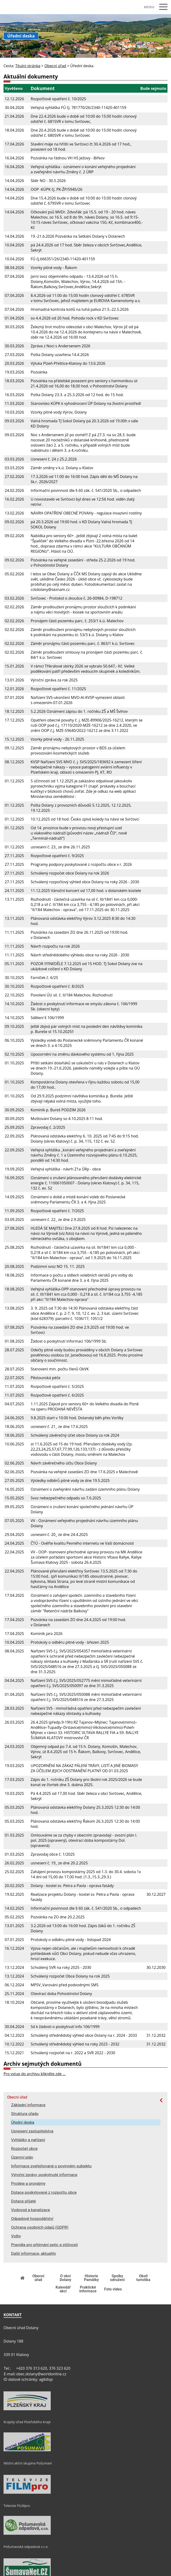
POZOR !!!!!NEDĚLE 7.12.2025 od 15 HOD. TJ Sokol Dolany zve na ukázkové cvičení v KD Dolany (86, 966)
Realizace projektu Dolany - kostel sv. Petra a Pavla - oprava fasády (82, 1897)
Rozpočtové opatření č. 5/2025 (57, 1386)
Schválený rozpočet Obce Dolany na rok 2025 (70, 1976)
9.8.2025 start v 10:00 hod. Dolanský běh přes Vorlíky (77, 1417)
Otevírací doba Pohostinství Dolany (61, 1993)
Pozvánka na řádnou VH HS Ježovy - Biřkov (67, 158)
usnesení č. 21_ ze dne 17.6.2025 (59, 1426)
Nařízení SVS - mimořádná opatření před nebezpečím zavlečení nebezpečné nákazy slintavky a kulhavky (86, 1711)
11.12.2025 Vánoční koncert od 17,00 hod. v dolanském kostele (86, 890)
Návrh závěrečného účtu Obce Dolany (64, 1463)
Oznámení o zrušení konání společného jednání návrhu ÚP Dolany (82, 1509)
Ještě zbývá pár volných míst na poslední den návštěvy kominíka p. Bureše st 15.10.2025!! (86, 1029)
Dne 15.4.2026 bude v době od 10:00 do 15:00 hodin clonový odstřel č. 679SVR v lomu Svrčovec (84, 200)
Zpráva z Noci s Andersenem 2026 (60, 345)
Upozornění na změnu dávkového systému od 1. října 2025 (82, 1054)
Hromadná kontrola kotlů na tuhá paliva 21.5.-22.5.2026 (80, 309)
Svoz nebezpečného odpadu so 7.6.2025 (66, 1498)
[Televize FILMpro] (27, 2492)
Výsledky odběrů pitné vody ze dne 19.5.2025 (70, 1480)
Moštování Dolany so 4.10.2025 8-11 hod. (67, 1118)
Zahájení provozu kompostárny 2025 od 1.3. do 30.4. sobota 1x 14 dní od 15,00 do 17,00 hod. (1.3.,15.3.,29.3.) (86, 1874)
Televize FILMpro (17, 2505)
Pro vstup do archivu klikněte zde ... (35, 2073)
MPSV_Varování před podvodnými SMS (64, 1984)
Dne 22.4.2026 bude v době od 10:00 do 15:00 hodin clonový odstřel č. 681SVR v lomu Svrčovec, (84, 119)
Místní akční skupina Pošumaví (28, 2463)
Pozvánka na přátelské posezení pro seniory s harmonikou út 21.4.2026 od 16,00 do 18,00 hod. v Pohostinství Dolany (84, 383)
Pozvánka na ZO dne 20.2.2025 (58, 1917)
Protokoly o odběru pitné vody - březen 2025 (70, 1642)
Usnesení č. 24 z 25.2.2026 (54, 459)
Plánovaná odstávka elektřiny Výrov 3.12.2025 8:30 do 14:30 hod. (83, 921)
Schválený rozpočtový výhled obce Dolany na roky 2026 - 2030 (85, 881)
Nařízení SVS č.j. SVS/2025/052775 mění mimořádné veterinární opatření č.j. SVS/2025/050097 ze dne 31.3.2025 (86, 1683)
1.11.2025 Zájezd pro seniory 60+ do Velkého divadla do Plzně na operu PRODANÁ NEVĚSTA (85, 1406)
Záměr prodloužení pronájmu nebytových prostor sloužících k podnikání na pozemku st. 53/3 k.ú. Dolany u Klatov (83, 632)
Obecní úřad (17, 2097)
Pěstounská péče (45, 1377)
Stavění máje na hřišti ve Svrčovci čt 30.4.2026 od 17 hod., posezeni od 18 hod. (81, 146)
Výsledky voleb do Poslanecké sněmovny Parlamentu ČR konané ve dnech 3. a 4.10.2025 (87, 1043)
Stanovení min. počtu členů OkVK (60, 1369)
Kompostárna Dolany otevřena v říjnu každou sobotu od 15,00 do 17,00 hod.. (85, 1084)
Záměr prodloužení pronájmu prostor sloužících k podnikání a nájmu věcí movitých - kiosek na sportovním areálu (83, 609)
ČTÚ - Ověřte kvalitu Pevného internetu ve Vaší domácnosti (82, 1543)
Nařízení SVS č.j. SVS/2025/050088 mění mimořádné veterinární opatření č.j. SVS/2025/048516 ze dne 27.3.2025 (86, 1697)
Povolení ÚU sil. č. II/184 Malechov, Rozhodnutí (72, 995)
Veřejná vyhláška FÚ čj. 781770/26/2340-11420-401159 (78, 107)
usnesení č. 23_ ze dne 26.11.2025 (60, 847)
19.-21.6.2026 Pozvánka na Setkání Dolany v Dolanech (78, 236)
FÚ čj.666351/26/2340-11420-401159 (63, 258)
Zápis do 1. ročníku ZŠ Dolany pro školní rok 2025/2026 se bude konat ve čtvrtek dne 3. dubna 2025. (86, 1782)
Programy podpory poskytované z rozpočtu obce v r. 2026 (81, 864)
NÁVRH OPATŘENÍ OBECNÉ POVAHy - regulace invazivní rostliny (86, 513)
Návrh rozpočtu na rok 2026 (55, 946)
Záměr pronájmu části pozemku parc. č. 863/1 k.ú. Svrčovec (83, 643)
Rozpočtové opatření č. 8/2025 (57, 986)
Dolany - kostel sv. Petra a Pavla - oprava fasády (72, 1885)
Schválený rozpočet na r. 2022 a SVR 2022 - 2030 (73, 2052)
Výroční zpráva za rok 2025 (54, 680)
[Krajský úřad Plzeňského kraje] (27, 2409)
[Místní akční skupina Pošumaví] (27, 2450)
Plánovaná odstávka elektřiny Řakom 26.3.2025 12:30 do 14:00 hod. (85, 1824)
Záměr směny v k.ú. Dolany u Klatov (62, 467)
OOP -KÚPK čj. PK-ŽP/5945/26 (56, 189)
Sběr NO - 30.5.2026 (48, 180)
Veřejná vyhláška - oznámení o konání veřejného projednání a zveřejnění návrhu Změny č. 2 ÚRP (83, 169)
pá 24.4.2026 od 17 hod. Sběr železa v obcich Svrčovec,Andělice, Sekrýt (86, 247)
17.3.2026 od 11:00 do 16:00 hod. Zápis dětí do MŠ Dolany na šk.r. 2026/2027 (84, 479)
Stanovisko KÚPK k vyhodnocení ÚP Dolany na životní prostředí (86, 403)
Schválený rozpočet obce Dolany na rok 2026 (70, 873)
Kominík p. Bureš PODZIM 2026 (58, 1109)
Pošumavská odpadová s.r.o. (26, 2546)
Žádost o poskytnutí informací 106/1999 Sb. (69, 1341)
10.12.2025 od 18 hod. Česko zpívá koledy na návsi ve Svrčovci (85, 819)
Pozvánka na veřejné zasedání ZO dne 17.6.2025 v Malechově (84, 1471)
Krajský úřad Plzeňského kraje (27, 2422)
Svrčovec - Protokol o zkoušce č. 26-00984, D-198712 (76, 598)
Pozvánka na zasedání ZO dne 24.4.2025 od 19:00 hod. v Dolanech (78, 1622)
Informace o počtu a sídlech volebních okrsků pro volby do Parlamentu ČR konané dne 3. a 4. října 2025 (82, 1278)
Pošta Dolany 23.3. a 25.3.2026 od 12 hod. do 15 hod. (77, 394)
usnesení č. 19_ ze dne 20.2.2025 (59, 1863)
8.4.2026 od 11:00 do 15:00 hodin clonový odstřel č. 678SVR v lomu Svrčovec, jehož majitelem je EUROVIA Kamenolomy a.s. (86, 298)
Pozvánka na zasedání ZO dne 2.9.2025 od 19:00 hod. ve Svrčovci (80, 1330)
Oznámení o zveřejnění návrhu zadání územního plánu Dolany (85, 1489)
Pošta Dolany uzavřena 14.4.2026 (60, 354)
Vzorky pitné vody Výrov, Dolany (59, 412)
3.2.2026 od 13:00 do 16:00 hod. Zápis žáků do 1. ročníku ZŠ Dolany (83, 1928)
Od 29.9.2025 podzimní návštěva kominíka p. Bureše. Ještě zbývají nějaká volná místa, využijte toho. (82, 1098)
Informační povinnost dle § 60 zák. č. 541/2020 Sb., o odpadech (86, 490)
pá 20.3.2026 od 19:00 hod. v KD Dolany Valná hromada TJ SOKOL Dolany (81, 524)
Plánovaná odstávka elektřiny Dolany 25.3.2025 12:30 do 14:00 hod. (85, 1810)
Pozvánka (39, 372)
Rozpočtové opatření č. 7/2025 (57, 1210)
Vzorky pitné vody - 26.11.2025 (57, 739)
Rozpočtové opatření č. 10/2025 (58, 98)
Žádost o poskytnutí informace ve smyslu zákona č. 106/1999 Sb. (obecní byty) (84, 1006)
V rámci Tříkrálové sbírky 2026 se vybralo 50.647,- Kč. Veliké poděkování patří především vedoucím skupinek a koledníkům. (86, 669)
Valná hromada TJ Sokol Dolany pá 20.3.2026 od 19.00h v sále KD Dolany (84, 423)
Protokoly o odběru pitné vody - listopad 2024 (71, 1939)
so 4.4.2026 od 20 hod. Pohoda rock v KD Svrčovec (75, 318)
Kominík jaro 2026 (47, 1633)
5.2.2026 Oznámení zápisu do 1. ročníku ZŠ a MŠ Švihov (79, 711)
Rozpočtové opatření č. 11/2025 (58, 688)
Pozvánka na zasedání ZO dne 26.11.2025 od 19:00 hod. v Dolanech (79, 935)
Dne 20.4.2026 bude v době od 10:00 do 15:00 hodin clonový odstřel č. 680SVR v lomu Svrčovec (84, 133)
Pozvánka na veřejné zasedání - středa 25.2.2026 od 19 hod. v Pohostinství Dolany (83, 562)
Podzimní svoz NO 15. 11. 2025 (58, 1266)
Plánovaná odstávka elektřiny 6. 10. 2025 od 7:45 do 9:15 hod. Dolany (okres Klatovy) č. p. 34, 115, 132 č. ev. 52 (85, 1138)
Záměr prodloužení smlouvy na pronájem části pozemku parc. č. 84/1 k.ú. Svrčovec (87, 655)
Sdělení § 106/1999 (47, 1017)
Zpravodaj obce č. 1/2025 (53, 1854)
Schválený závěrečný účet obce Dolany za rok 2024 (75, 1435)
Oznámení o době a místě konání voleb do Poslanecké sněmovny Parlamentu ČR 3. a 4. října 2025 (78, 1199)
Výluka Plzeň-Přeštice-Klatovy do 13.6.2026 (68, 363)
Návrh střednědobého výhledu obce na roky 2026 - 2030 (80, 955)
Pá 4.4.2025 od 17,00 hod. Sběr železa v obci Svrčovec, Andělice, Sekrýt (86, 1796)
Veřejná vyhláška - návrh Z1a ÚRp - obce (66, 1169)
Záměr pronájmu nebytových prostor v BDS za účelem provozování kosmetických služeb (78, 750)
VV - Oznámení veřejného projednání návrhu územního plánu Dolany (84, 1523)
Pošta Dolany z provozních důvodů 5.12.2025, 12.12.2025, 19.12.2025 (81, 808)
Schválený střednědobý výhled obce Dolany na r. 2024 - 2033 (84, 2035)
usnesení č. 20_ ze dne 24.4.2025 (59, 1534)
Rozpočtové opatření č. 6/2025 (57, 1395)
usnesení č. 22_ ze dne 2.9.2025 (58, 1219)
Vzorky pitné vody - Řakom (54, 267)
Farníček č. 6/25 (44, 977)
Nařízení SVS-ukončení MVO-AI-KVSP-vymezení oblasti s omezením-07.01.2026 (78, 700)
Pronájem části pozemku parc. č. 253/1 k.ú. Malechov (77, 620)
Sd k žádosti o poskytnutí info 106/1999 (65, 2026)
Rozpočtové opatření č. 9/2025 (57, 855)
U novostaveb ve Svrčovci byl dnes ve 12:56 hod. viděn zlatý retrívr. (83, 502)
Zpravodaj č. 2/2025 (48, 1127)
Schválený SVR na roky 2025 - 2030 (61, 1967)
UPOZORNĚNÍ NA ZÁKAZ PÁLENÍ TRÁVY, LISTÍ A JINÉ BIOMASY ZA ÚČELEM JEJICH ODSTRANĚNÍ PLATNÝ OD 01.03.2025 (84, 1768)
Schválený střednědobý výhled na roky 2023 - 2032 (75, 2044)
